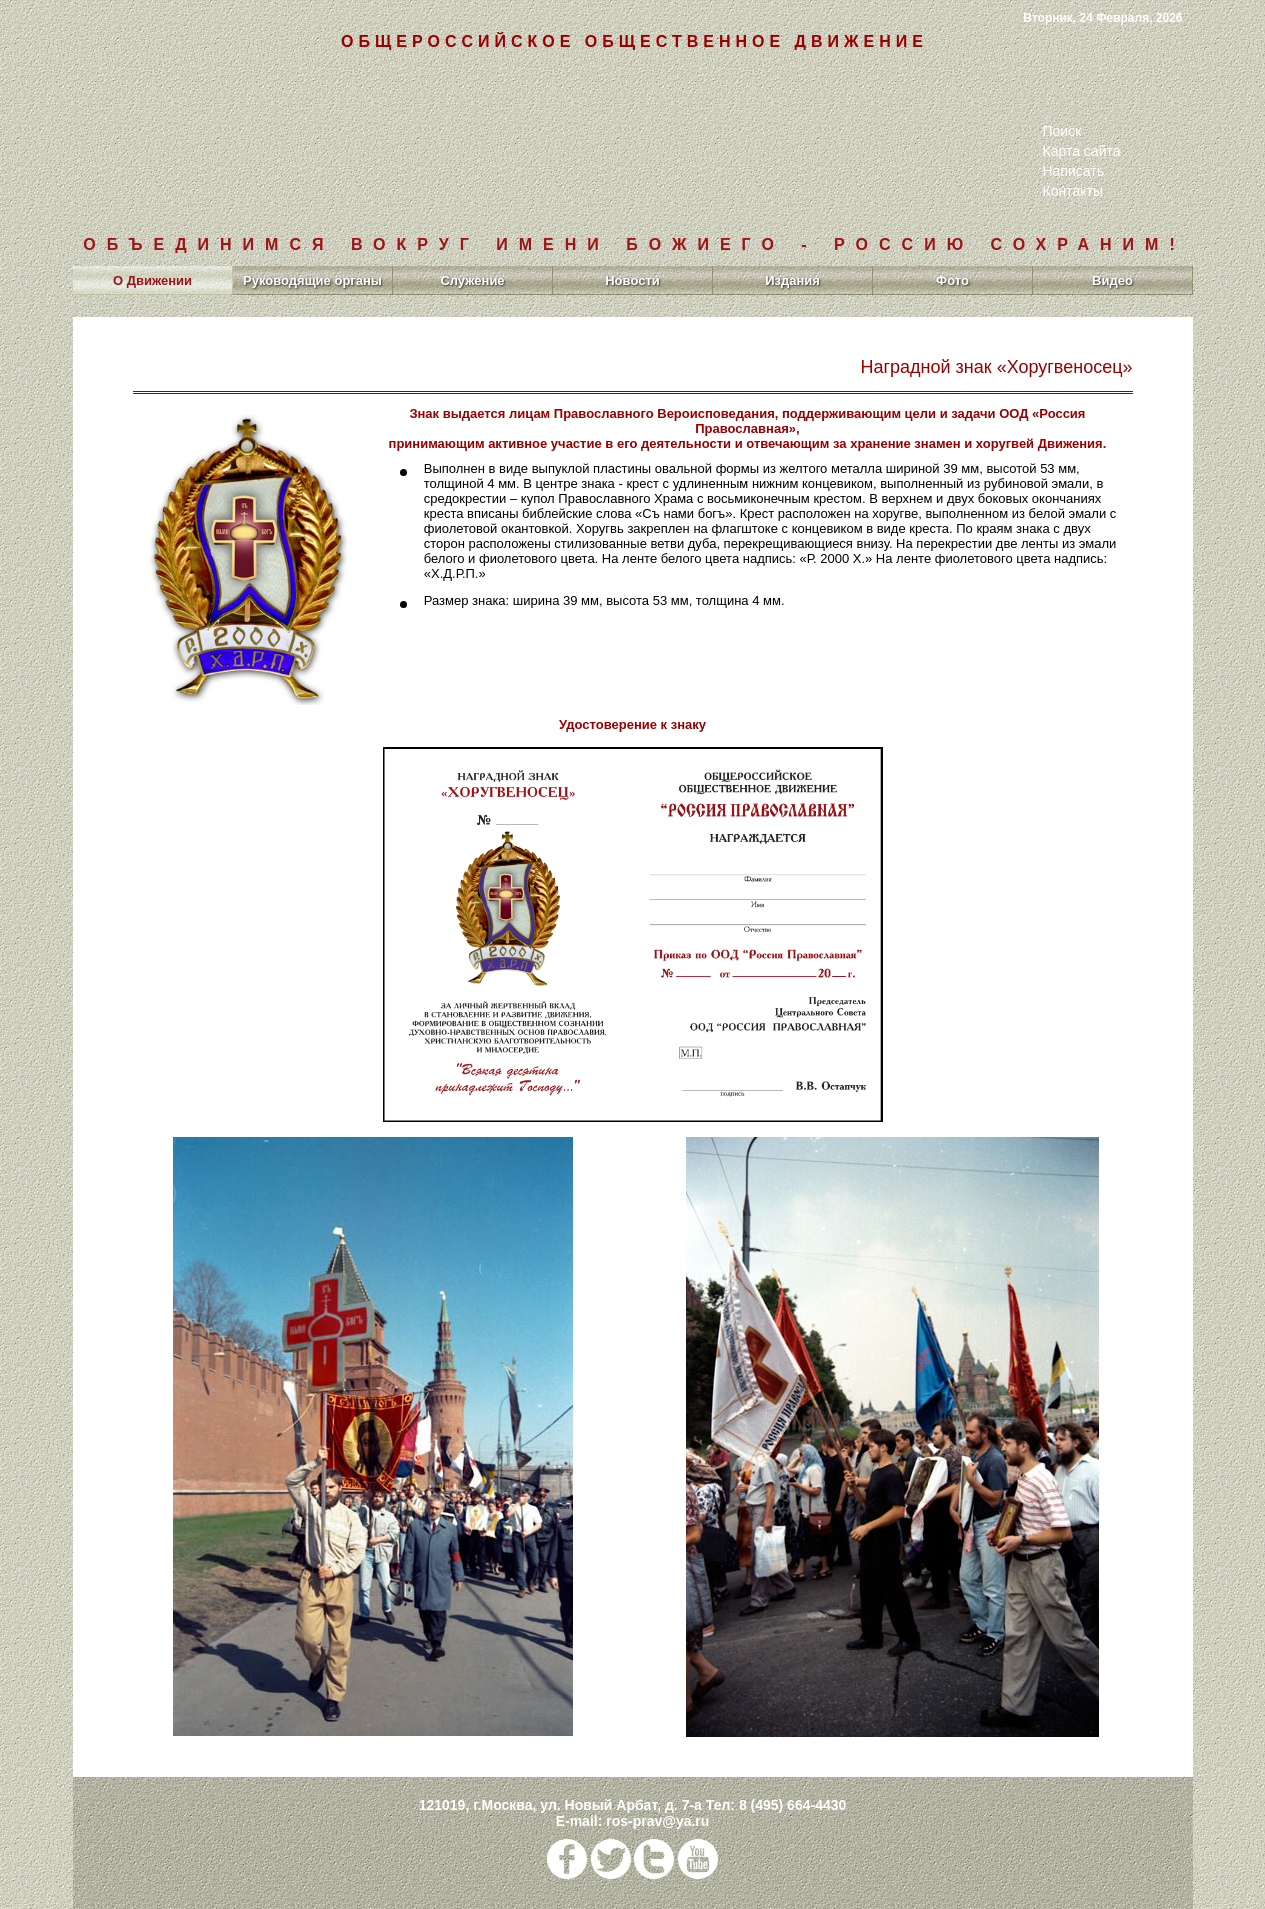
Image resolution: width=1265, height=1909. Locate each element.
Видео (1112, 280)
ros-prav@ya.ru (657, 1821)
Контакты (1073, 191)
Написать (1073, 171)
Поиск (1062, 131)
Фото (952, 280)
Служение (472, 280)
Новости (632, 280)
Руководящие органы (312, 280)
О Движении (152, 280)
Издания (792, 280)
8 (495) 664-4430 (792, 1805)
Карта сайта (1082, 151)
